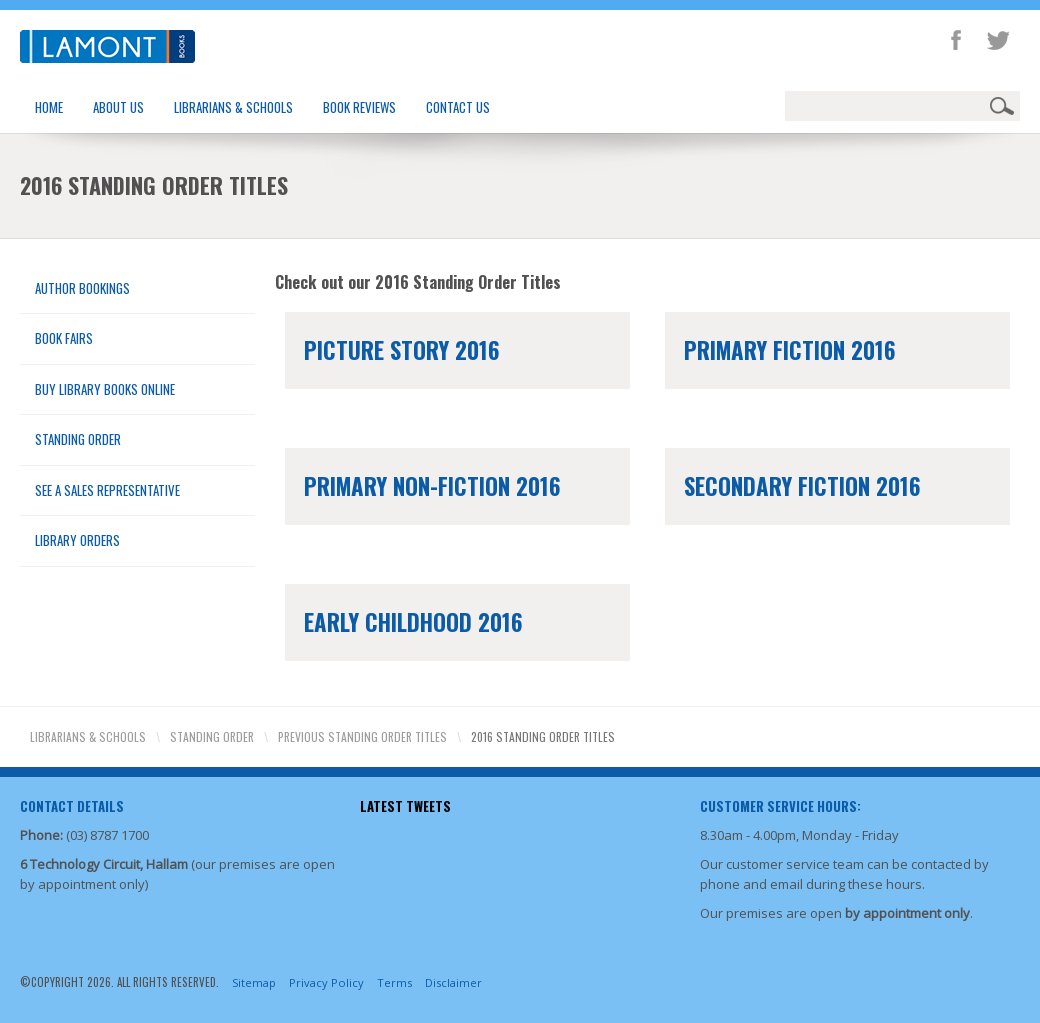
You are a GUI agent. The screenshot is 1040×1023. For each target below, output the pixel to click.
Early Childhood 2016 (413, 622)
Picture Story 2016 (402, 350)
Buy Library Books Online (105, 389)
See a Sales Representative (107, 490)
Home (49, 107)
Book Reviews (359, 107)
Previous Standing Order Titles (362, 736)
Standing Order (78, 439)
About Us (118, 107)
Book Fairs (64, 338)
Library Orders (77, 540)
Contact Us (458, 107)
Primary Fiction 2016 (790, 350)
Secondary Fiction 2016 (802, 486)
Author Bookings (82, 288)
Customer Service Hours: (780, 806)
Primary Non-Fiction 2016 (432, 486)
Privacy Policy (326, 982)
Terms (394, 982)
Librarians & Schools (233, 107)
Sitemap (254, 982)
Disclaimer (453, 982)
